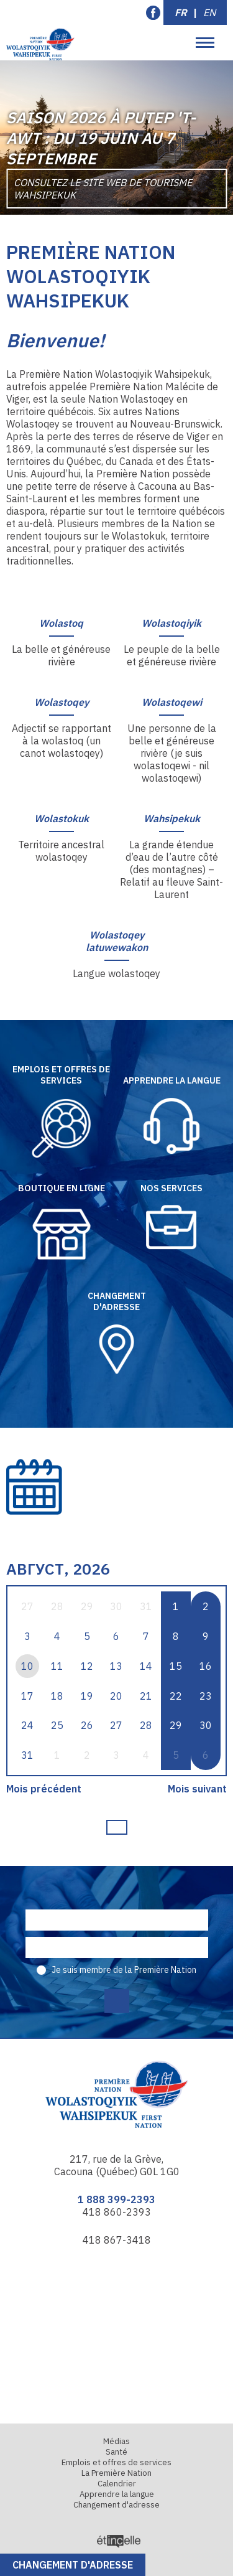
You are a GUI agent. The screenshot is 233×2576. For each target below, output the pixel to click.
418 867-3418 (117, 2240)
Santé (116, 2452)
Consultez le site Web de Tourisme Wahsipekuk (103, 188)
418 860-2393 (117, 2212)
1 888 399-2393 (116, 2199)
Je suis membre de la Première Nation (124, 1969)
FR (181, 12)
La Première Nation (116, 2473)
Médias (116, 2441)
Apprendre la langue (117, 2494)
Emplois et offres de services (116, 2462)
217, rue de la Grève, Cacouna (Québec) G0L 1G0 (117, 2165)
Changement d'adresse (72, 2565)
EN (209, 12)
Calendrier (117, 2483)
